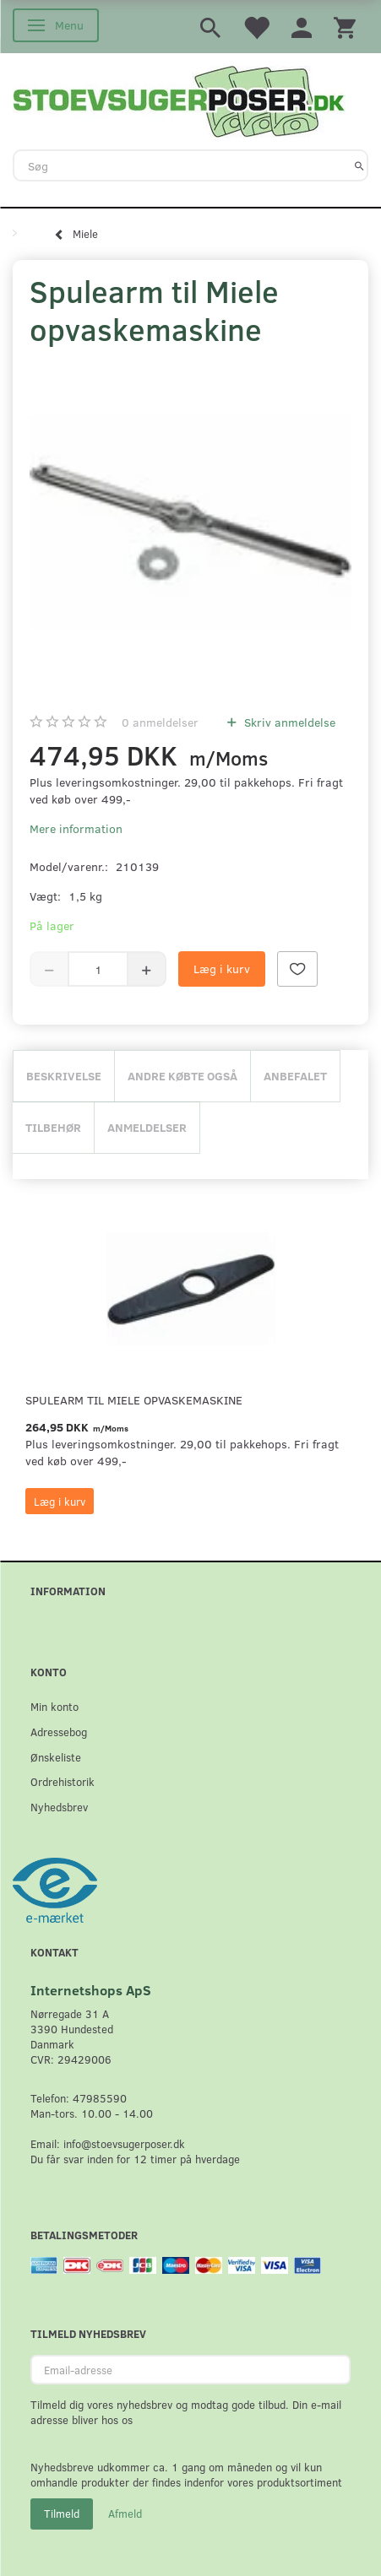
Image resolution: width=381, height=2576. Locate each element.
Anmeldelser (147, 1127)
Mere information (76, 828)
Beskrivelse (63, 1076)
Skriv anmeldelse (288, 722)
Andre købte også (182, 1076)
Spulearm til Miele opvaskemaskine (133, 1400)
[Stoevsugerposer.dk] (179, 99)
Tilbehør (53, 1127)
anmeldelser (160, 722)
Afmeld (125, 2513)
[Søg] (359, 165)
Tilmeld (61, 2513)
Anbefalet (295, 1076)
